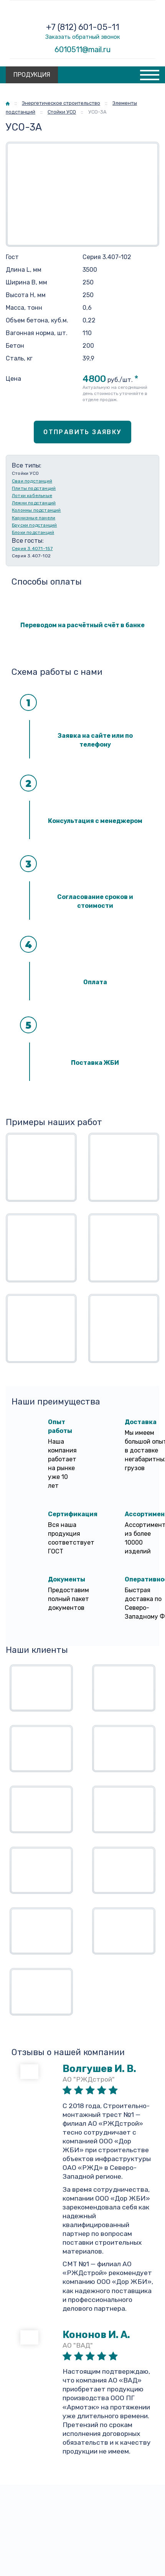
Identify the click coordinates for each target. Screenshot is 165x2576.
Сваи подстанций (32, 481)
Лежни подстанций (34, 503)
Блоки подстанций (33, 532)
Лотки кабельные (32, 495)
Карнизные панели (33, 517)
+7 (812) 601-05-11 (82, 27)
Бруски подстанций (34, 525)
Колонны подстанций (36, 510)
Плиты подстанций (34, 488)
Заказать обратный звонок (82, 36)
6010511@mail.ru (82, 49)
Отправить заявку (82, 432)
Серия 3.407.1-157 (32, 548)
